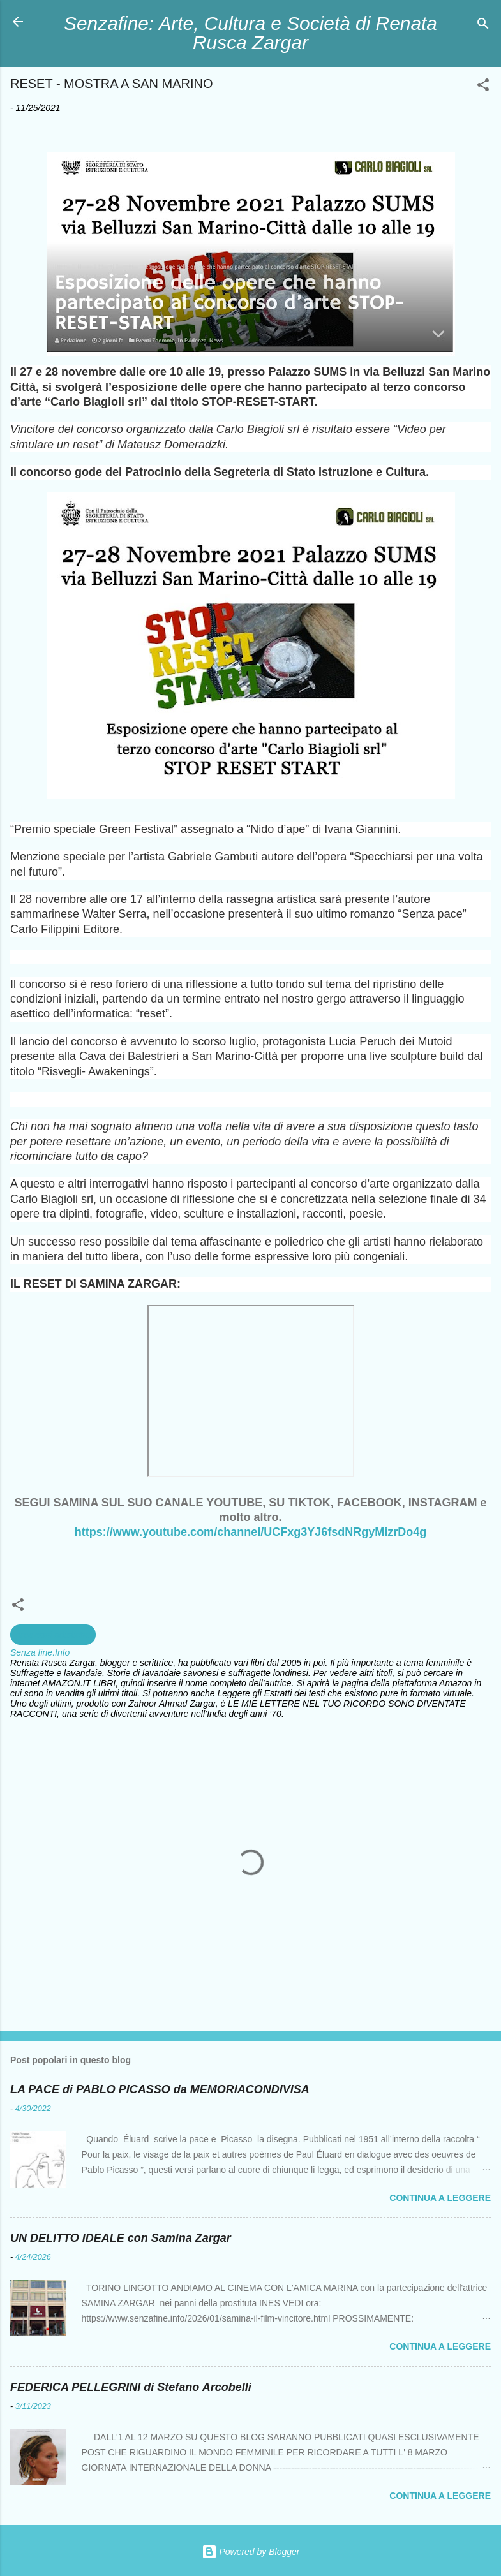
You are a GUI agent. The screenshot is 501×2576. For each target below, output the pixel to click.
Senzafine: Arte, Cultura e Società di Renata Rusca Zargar (250, 33)
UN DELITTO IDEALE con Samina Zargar (120, 2238)
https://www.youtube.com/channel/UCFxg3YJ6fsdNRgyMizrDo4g (250, 1532)
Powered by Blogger (251, 2552)
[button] (483, 87)
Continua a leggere (440, 2198)
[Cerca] (483, 25)
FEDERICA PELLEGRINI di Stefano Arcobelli (130, 2387)
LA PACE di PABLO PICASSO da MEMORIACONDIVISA (160, 2089)
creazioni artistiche (53, 1635)
